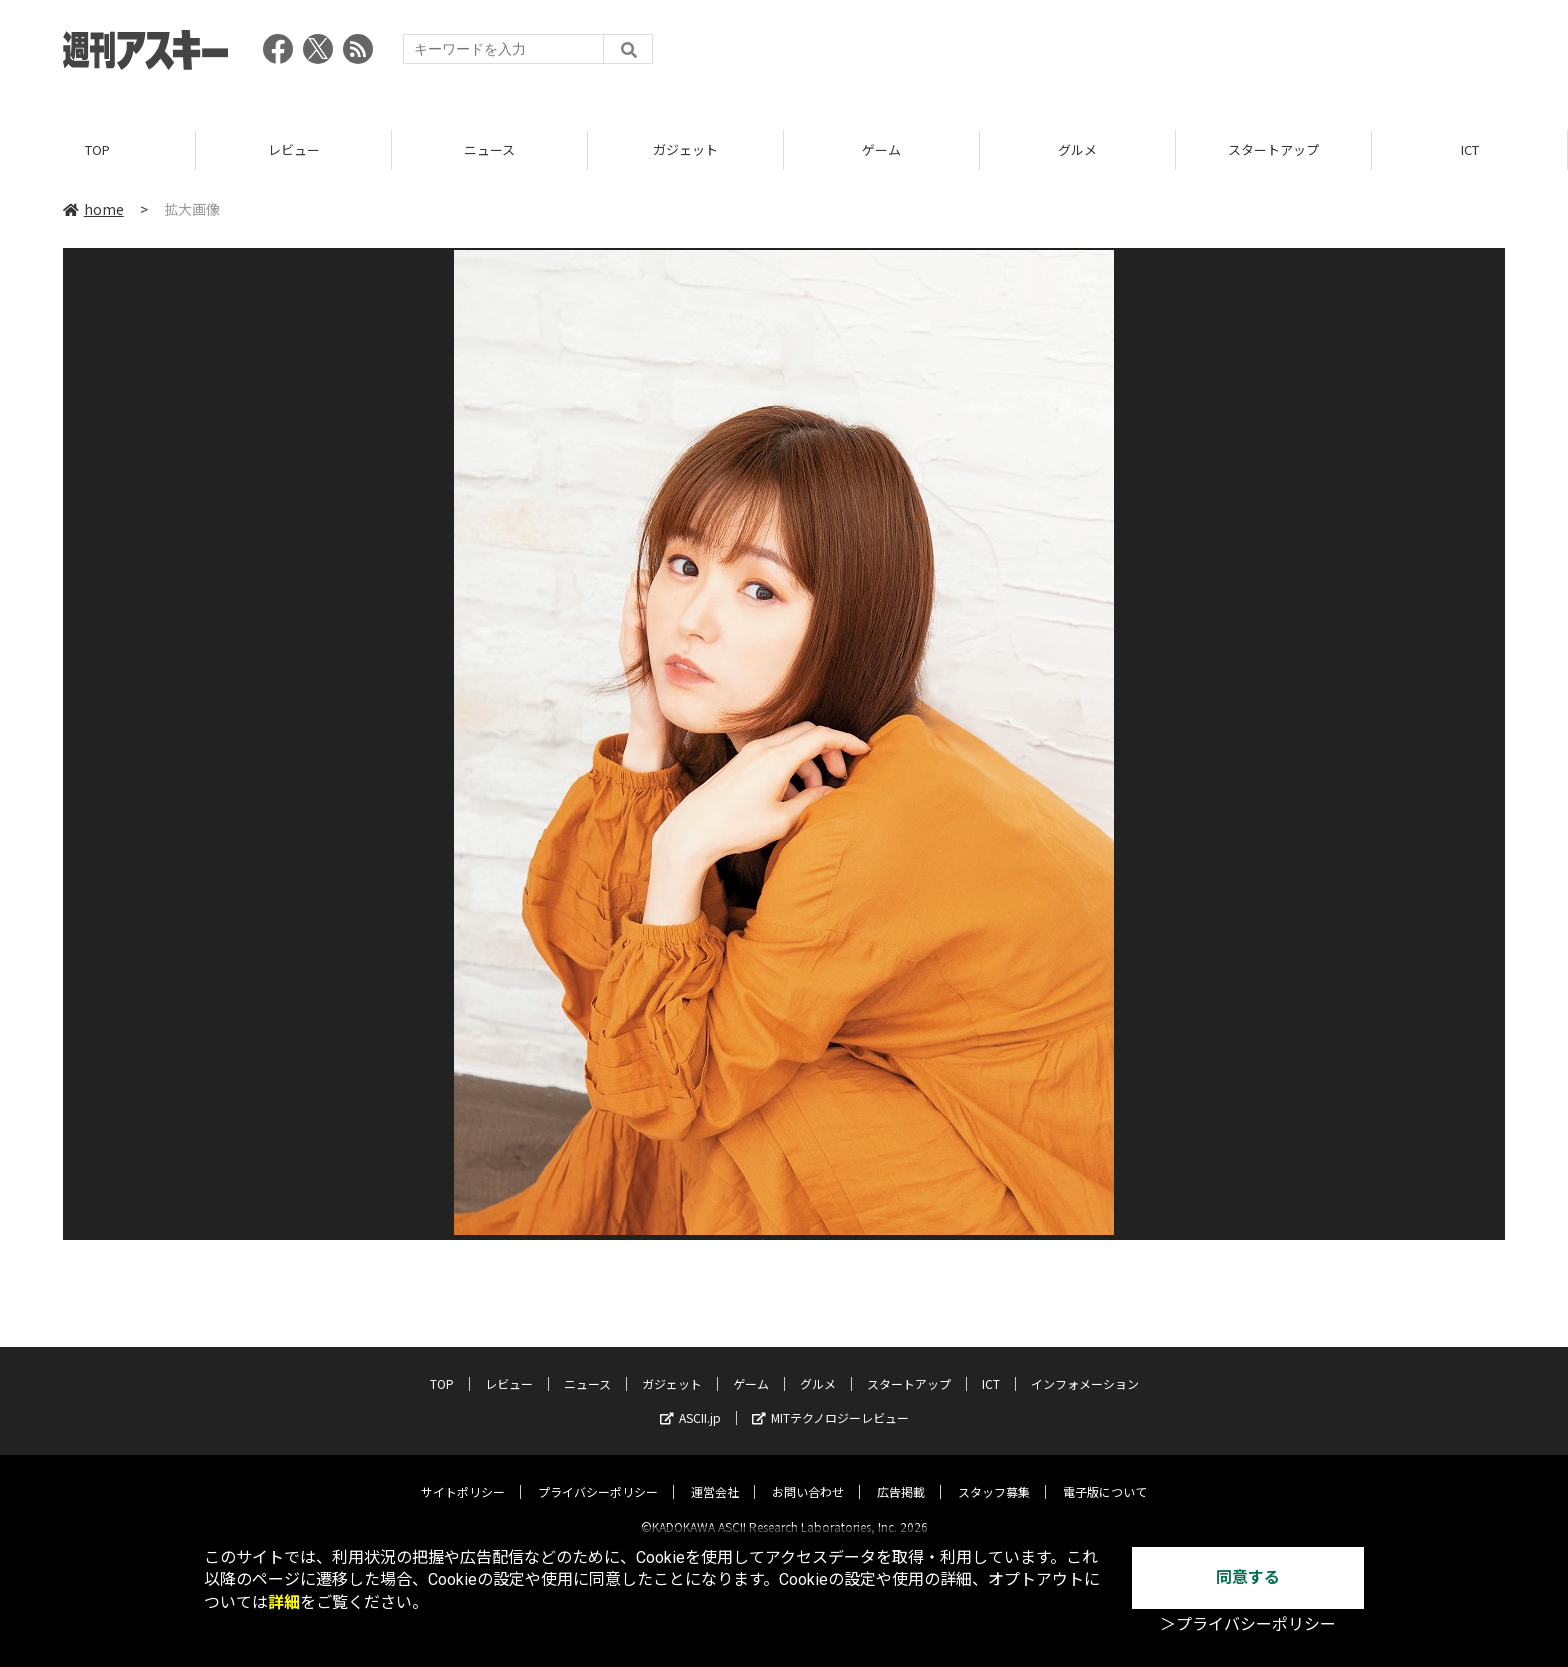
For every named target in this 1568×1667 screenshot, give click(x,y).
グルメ (1077, 149)
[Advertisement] (1141, 55)
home (93, 209)
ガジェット (685, 149)
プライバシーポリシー (598, 1474)
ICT (1470, 149)
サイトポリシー (463, 1474)
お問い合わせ (808, 1474)
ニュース (489, 149)
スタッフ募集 (994, 1474)
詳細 (284, 1602)
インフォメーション (1085, 1366)
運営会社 (715, 1474)
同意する (1248, 1577)
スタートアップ (1273, 149)
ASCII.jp (690, 1400)
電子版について (1105, 1474)
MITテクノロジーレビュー (830, 1400)
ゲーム (881, 149)
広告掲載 (901, 1474)
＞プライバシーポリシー (1248, 1624)
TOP (97, 149)
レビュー (294, 149)
